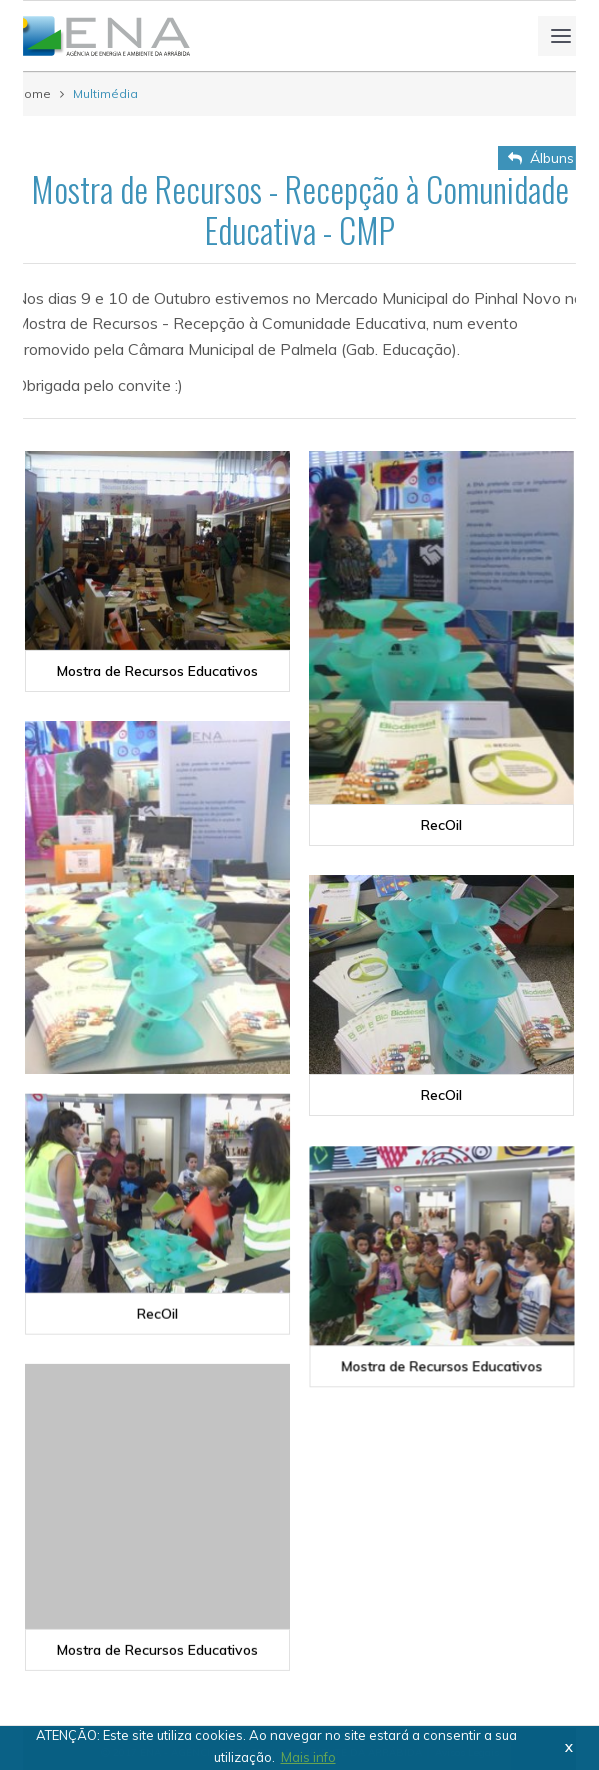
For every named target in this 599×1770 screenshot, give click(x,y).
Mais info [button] (308, 1757)
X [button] (569, 1747)
